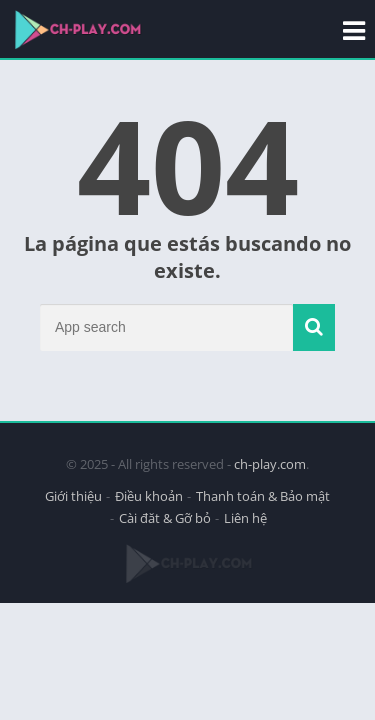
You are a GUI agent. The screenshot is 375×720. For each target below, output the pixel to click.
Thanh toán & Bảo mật (263, 496)
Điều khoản (149, 496)
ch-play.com (270, 464)
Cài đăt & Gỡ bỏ (165, 518)
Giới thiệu (73, 496)
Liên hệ (245, 518)
